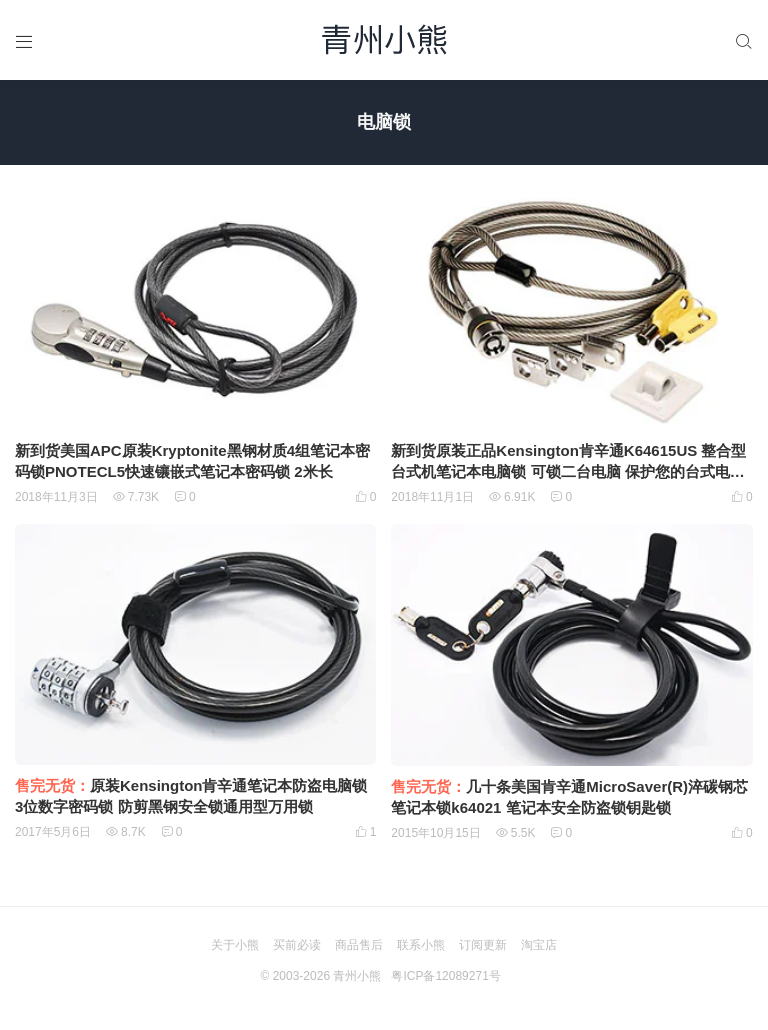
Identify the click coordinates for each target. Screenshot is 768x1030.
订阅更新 (483, 945)
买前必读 (297, 945)
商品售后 (359, 945)
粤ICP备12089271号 (445, 976)
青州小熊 (357, 976)
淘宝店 (539, 945)
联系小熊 (421, 945)
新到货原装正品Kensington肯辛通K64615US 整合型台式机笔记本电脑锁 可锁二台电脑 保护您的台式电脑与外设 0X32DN (568, 471)
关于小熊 (235, 945)
